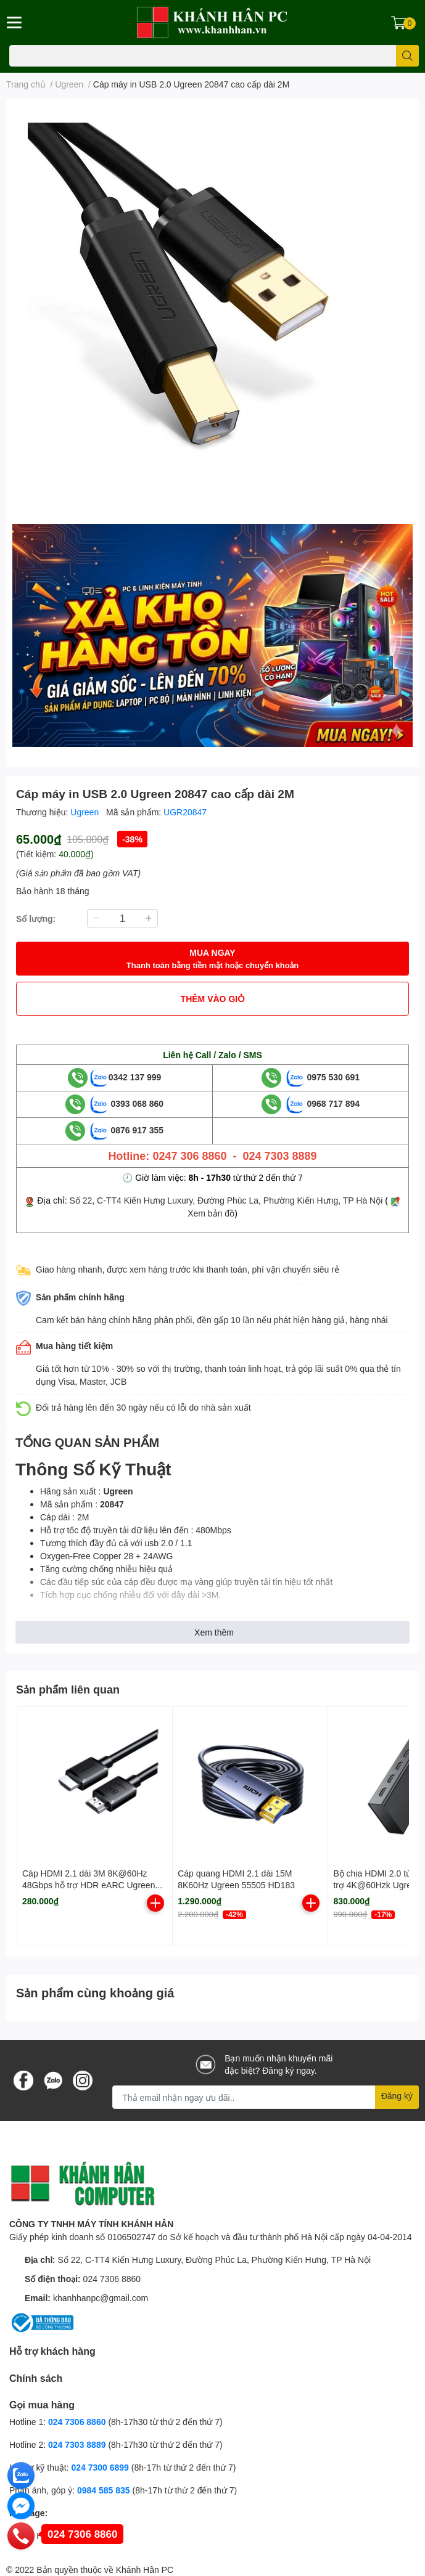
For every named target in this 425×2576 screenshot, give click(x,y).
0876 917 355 (127, 1130)
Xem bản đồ (211, 1213)
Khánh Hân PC (144, 2569)
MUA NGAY (212, 959)
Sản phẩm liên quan (68, 1689)
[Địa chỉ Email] (265, 2097)
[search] (407, 56)
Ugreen (85, 812)
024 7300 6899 (99, 2467)
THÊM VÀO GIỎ (213, 998)
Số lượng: (36, 918)
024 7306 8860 (112, 2278)
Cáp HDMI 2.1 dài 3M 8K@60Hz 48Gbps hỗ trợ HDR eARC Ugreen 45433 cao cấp (88, 1885)
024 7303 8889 (76, 2444)
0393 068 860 (127, 1103)
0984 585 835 (103, 2490)
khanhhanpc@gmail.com (100, 2298)
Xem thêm (214, 1632)
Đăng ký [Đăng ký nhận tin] (397, 2095)
